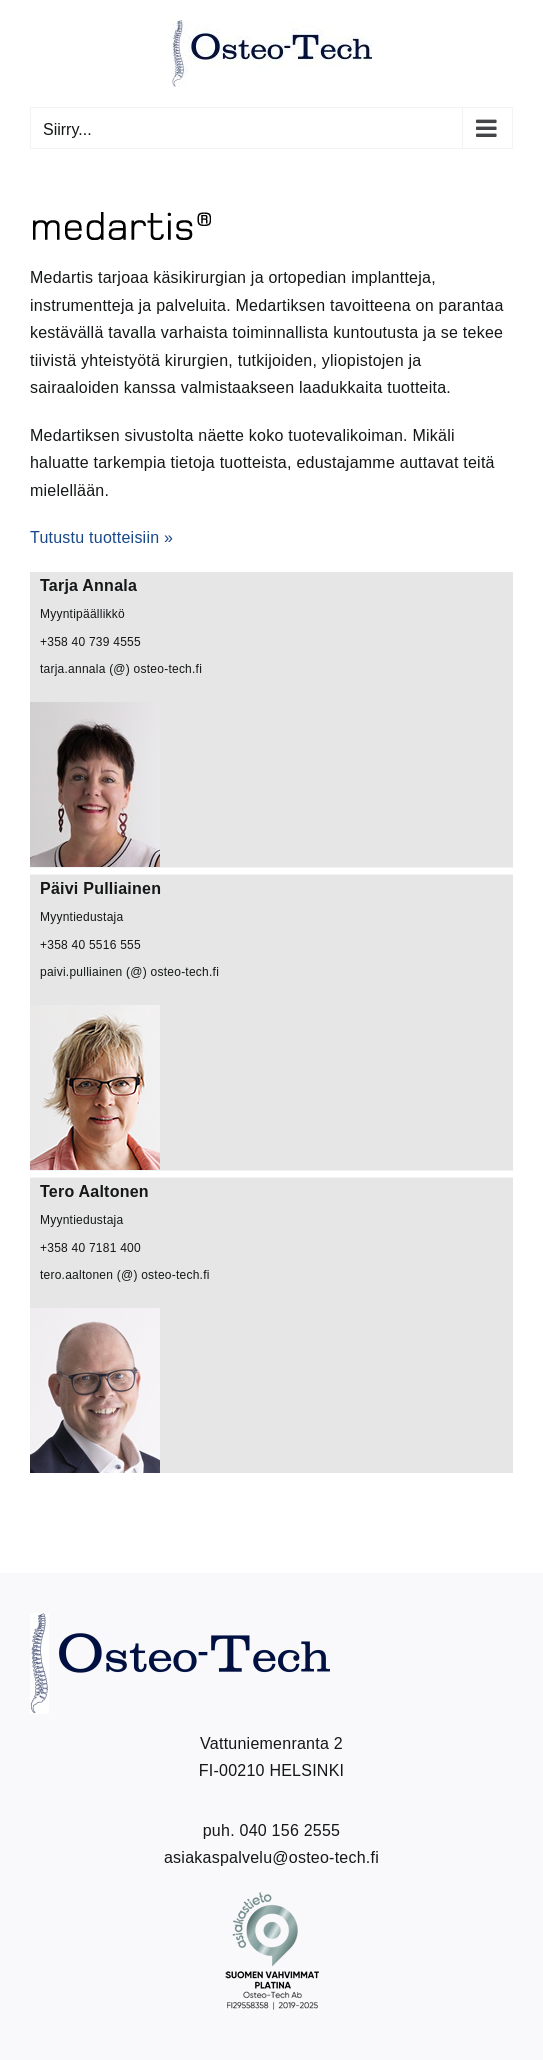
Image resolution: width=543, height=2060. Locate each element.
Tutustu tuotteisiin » (101, 537)
